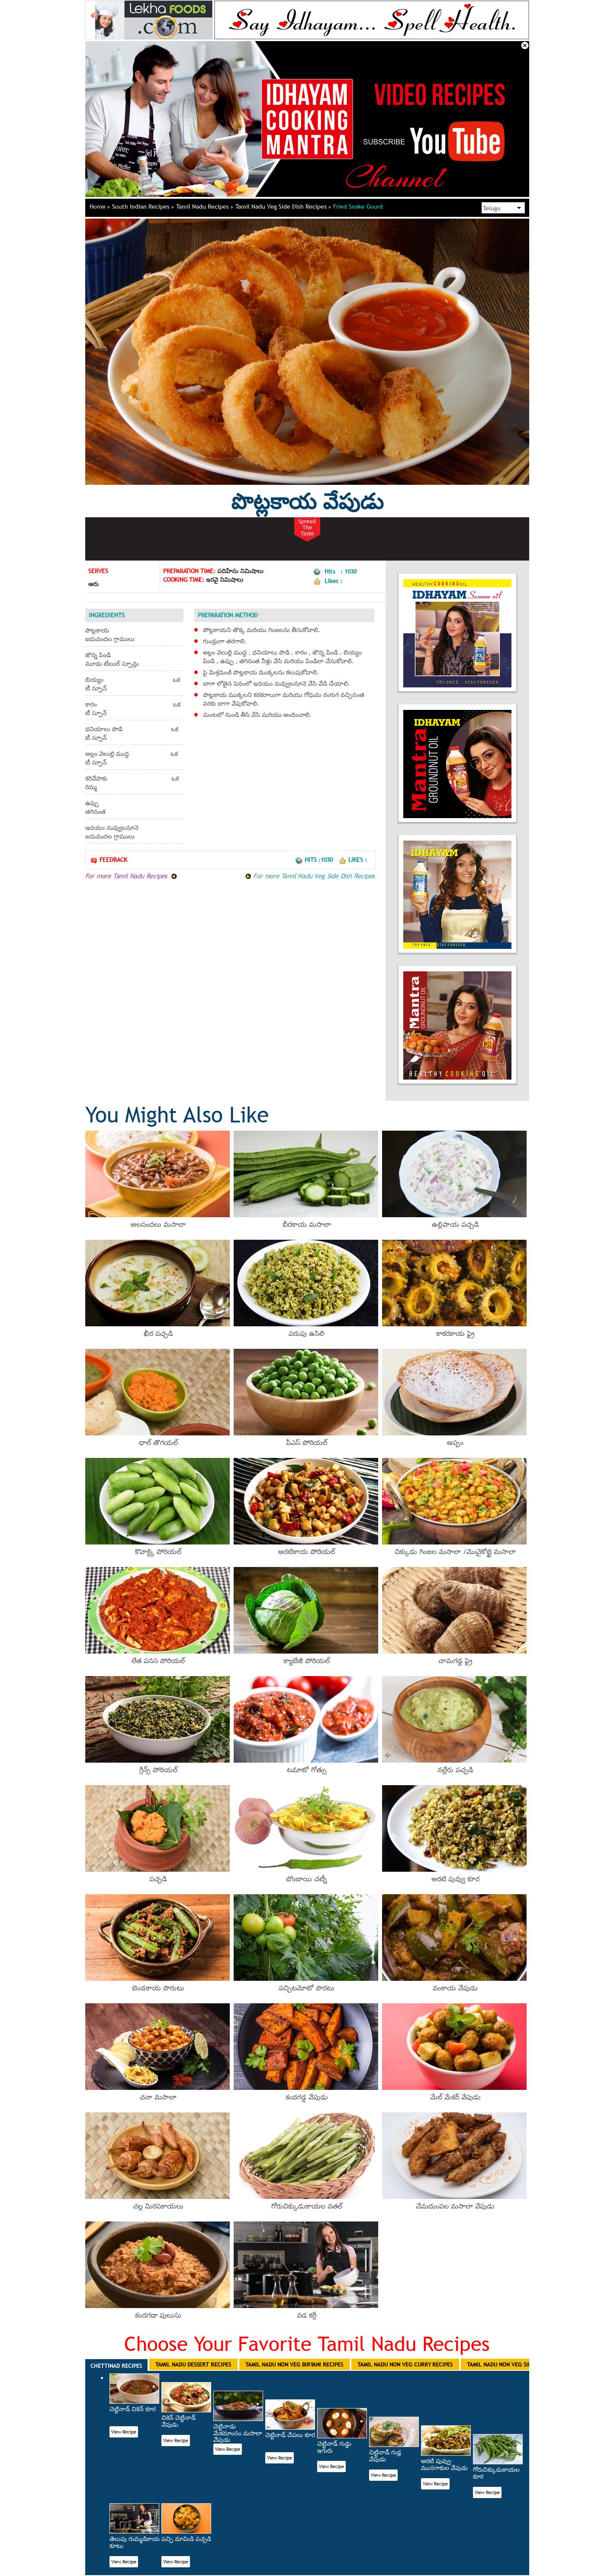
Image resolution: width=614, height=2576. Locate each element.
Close (525, 45)
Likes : (353, 860)
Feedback (108, 860)
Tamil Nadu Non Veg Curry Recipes (405, 2364)
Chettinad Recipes (116, 2366)
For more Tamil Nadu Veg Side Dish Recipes (310, 875)
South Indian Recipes (143, 206)
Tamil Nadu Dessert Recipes (193, 2364)
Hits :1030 (314, 860)
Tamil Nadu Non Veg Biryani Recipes (294, 2364)
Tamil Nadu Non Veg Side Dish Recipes (518, 2364)
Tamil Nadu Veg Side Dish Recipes (283, 206)
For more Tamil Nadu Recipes (131, 875)
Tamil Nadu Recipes (204, 206)
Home (100, 206)
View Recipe (123, 2431)
